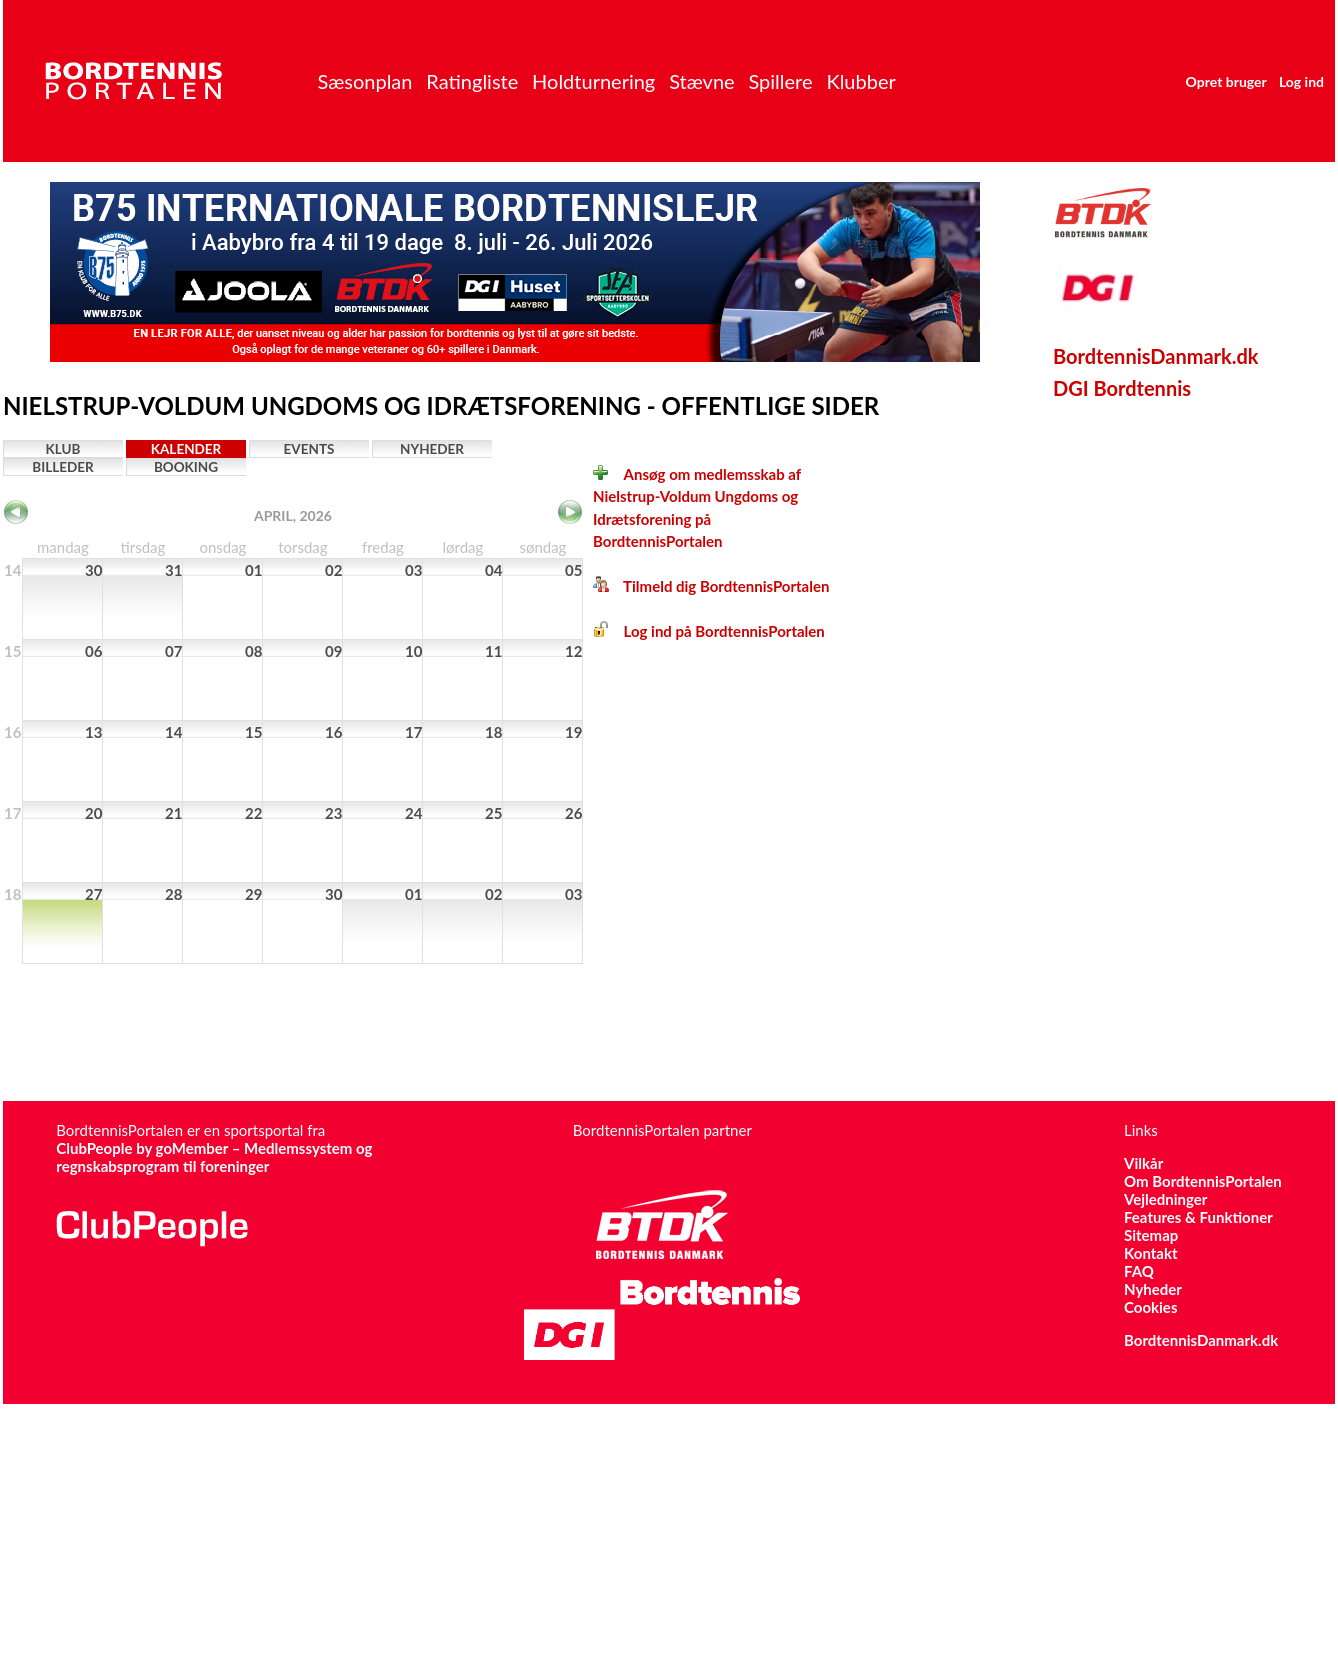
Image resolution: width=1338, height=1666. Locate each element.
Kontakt (1151, 1253)
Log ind (1301, 81)
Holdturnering (593, 81)
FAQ (1139, 1271)
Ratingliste (472, 81)
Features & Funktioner (1198, 1217)
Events (309, 449)
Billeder (62, 467)
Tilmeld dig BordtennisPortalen (711, 586)
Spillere (780, 81)
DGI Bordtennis (1122, 388)
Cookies (1150, 1307)
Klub (63, 449)
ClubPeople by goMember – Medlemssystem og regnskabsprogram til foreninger (214, 1157)
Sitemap (1151, 1235)
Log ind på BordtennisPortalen (709, 631)
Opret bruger (1226, 81)
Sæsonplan (364, 81)
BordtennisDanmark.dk (1156, 356)
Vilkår (1143, 1163)
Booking (186, 467)
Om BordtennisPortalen (1203, 1181)
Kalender (186, 449)
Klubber (860, 81)
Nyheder (432, 449)
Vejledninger (1165, 1199)
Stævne (702, 81)
